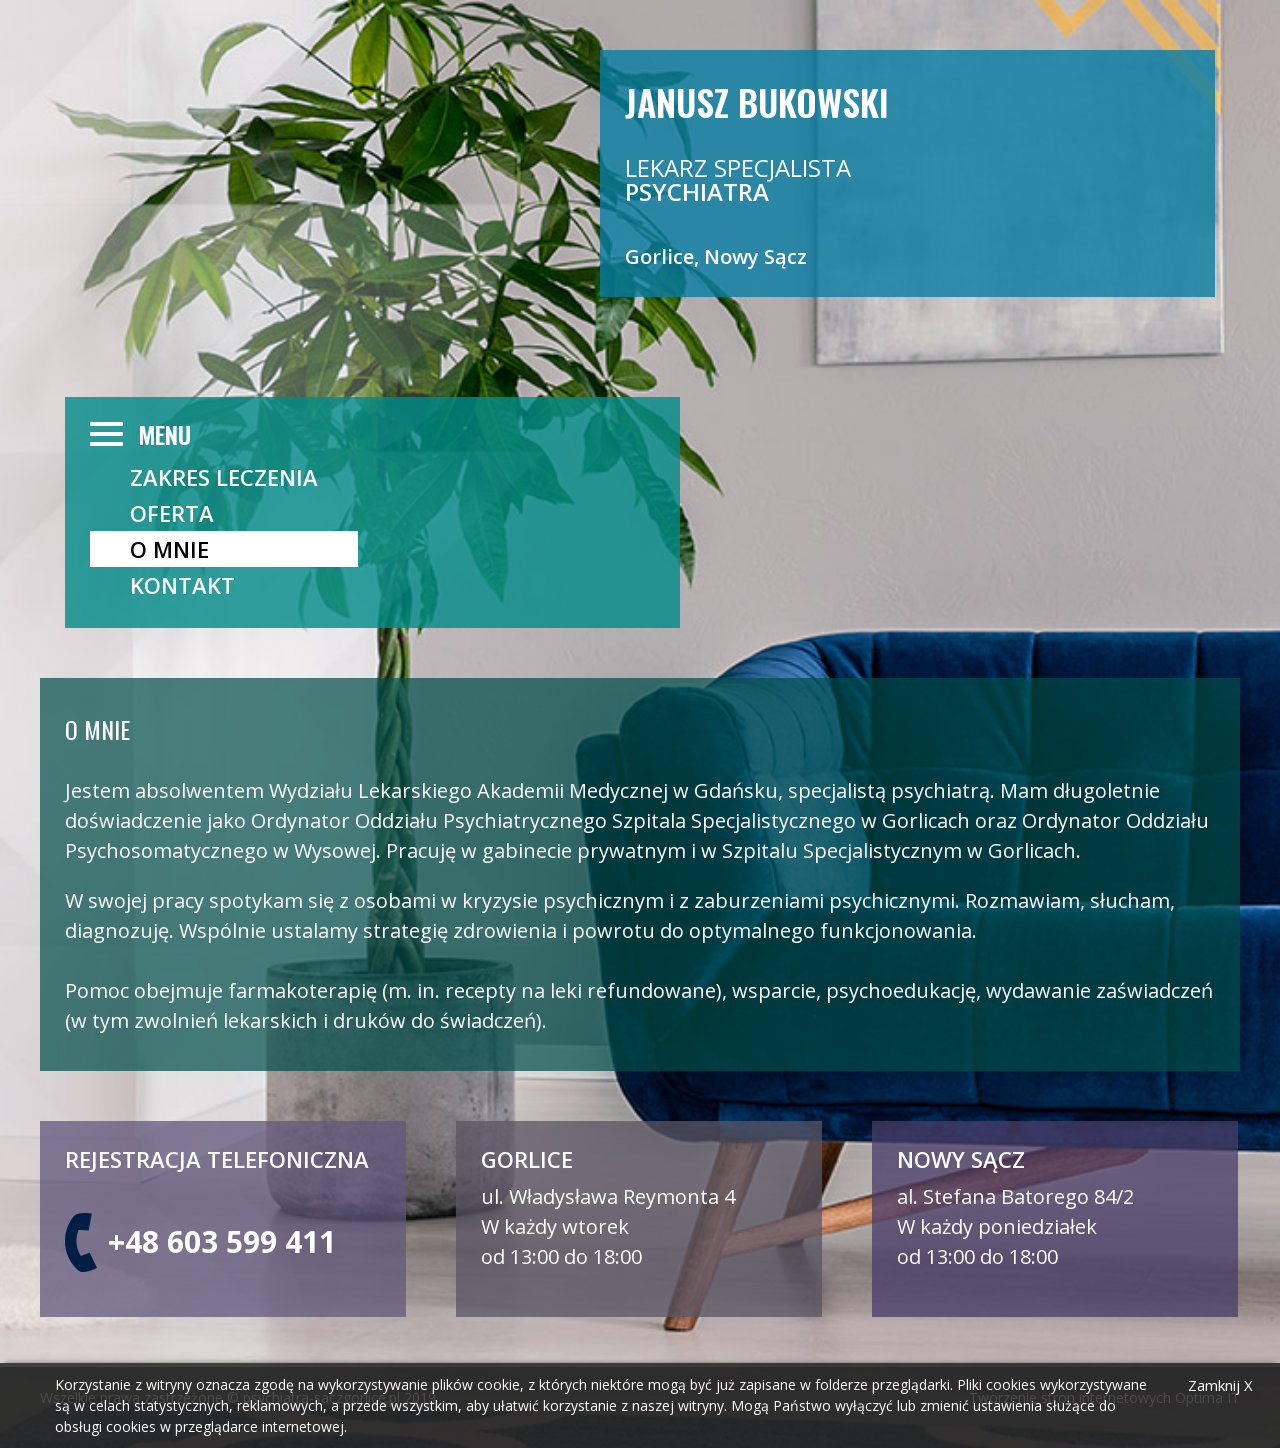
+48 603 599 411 (222, 1241)
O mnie (169, 549)
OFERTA (172, 513)
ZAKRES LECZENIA (224, 477)
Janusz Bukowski (757, 100)
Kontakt (182, 585)
